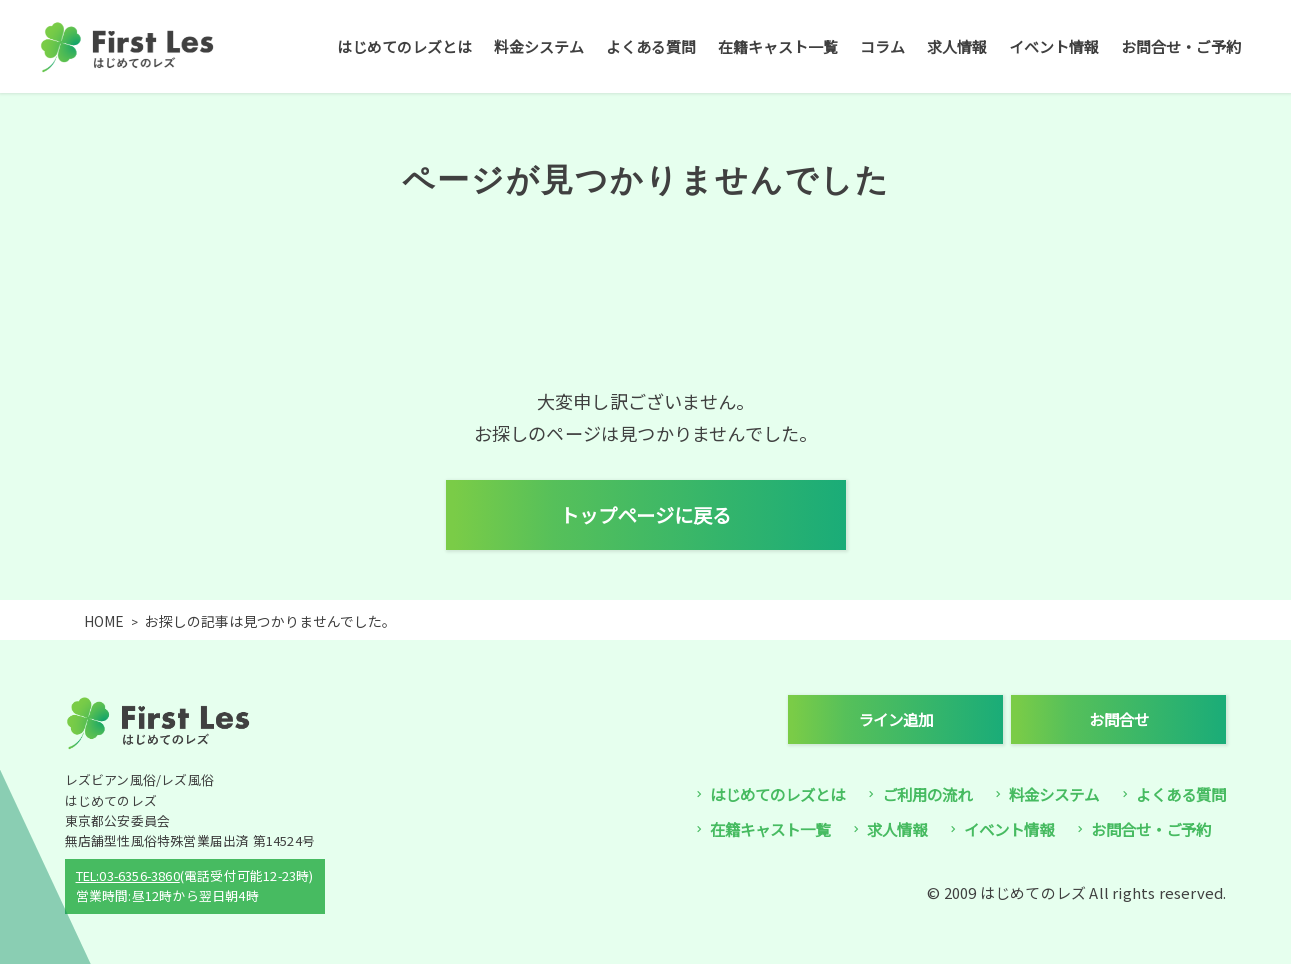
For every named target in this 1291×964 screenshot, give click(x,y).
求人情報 (957, 46)
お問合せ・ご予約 (1181, 46)
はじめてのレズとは (404, 46)
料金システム (539, 46)
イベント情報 (1054, 46)
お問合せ (1119, 719)
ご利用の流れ (927, 794)
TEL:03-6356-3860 (128, 875)
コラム (882, 46)
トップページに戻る (645, 515)
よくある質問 (651, 46)
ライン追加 (895, 719)
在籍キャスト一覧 (778, 46)
